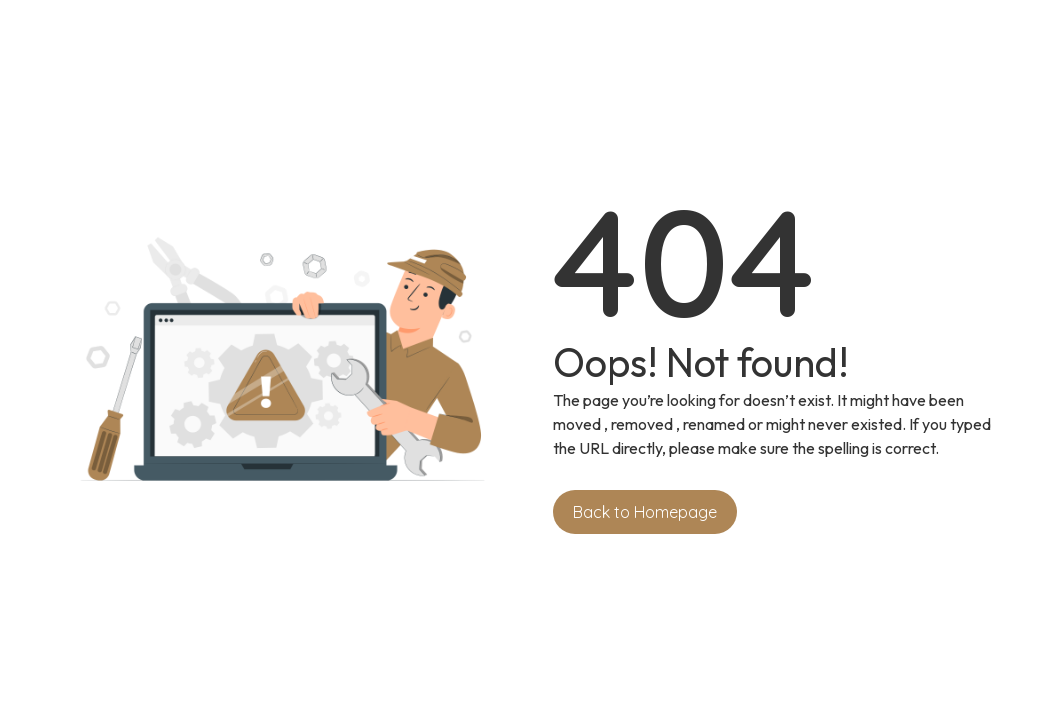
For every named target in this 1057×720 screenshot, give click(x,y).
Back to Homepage (645, 512)
